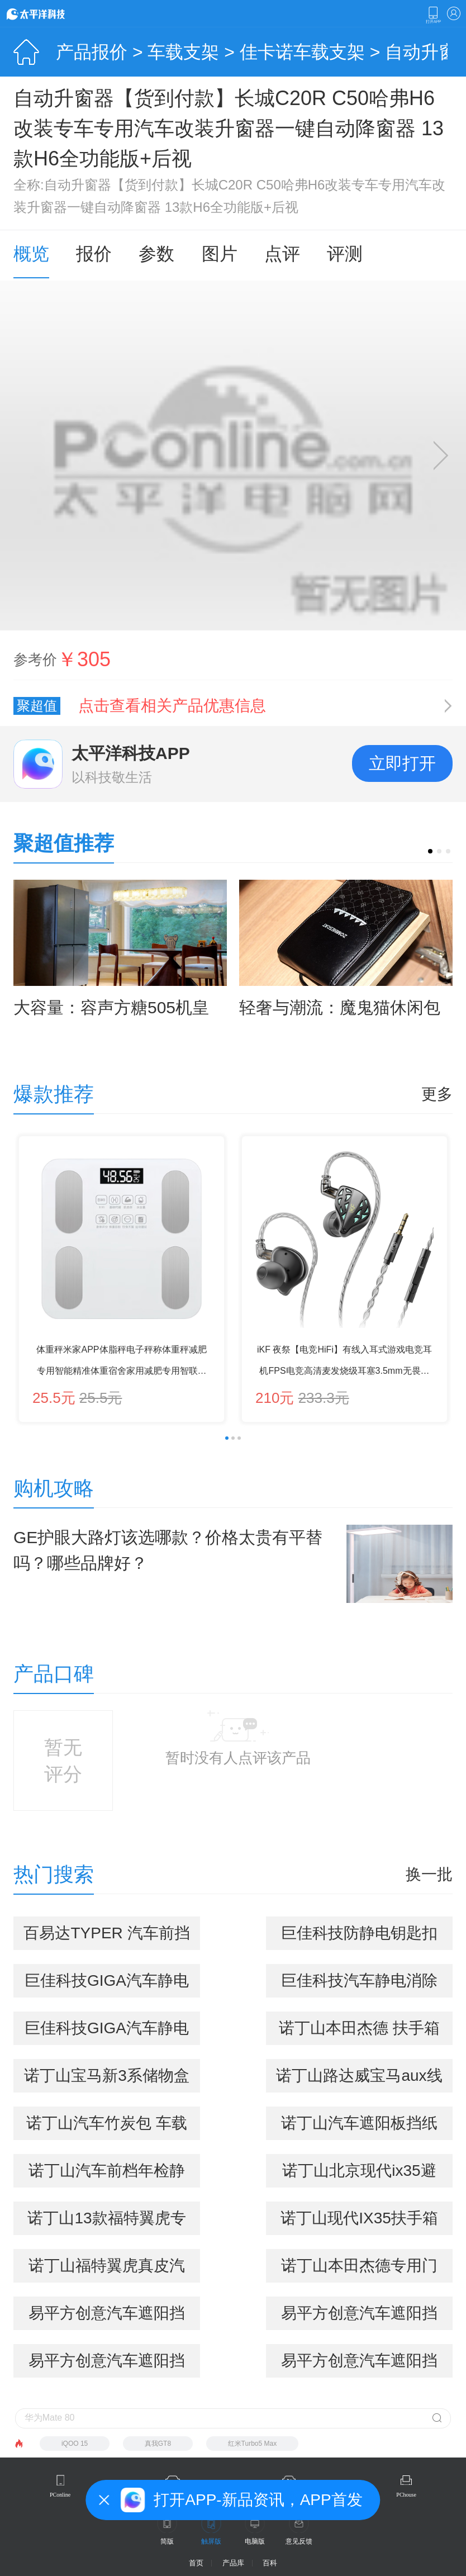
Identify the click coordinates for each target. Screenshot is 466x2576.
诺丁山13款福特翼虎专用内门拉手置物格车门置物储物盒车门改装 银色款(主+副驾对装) (106, 2222)
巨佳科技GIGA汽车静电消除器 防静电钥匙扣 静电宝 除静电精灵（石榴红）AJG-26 (106, 2032)
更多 (437, 1094)
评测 (345, 254)
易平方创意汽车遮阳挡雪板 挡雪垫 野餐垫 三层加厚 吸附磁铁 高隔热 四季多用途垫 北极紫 (359, 2317)
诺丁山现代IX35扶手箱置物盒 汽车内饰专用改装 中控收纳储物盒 (359, 2222)
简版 (167, 2541)
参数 (156, 254)
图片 (219, 254)
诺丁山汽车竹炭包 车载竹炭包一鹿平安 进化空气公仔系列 (106, 2127)
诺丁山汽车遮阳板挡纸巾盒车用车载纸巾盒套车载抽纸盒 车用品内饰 (359, 2127)
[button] (430, 851)
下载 (433, 15)
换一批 (429, 1874)
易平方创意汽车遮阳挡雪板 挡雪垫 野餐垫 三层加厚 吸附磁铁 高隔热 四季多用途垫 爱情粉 (106, 2365)
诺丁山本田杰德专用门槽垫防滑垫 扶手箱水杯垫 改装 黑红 (359, 2270)
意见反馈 (299, 2541)
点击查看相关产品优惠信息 (172, 705)
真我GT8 (158, 2443)
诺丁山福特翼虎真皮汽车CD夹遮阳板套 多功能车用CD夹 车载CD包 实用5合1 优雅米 (107, 2270)
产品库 (233, 2563)
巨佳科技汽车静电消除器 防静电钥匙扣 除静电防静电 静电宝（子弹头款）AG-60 (359, 1985)
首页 (196, 2563)
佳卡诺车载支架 (302, 52)
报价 (94, 254)
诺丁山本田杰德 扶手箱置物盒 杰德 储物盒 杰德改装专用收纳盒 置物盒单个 (359, 2032)
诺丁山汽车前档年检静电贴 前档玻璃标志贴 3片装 (106, 2175)
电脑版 (255, 2541)
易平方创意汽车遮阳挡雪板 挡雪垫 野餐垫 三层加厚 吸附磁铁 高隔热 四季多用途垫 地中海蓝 (106, 2317)
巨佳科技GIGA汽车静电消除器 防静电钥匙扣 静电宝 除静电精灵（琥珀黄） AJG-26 (106, 1985)
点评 (282, 254)
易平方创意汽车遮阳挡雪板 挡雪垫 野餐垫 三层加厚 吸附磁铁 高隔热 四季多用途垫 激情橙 (359, 2365)
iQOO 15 (74, 2443)
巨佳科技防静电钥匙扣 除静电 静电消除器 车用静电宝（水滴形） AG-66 (359, 1937)
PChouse (406, 2495)
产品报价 (91, 52)
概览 (31, 254)
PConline (60, 2495)
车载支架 (183, 52)
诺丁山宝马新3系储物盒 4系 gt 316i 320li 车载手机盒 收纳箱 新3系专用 (106, 2080)
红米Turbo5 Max (252, 2443)
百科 (270, 2563)
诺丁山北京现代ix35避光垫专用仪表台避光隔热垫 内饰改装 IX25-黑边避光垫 (359, 2175)
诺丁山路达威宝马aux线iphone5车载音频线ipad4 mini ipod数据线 (359, 2080)
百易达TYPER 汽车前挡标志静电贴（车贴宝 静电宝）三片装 (106, 1937)
